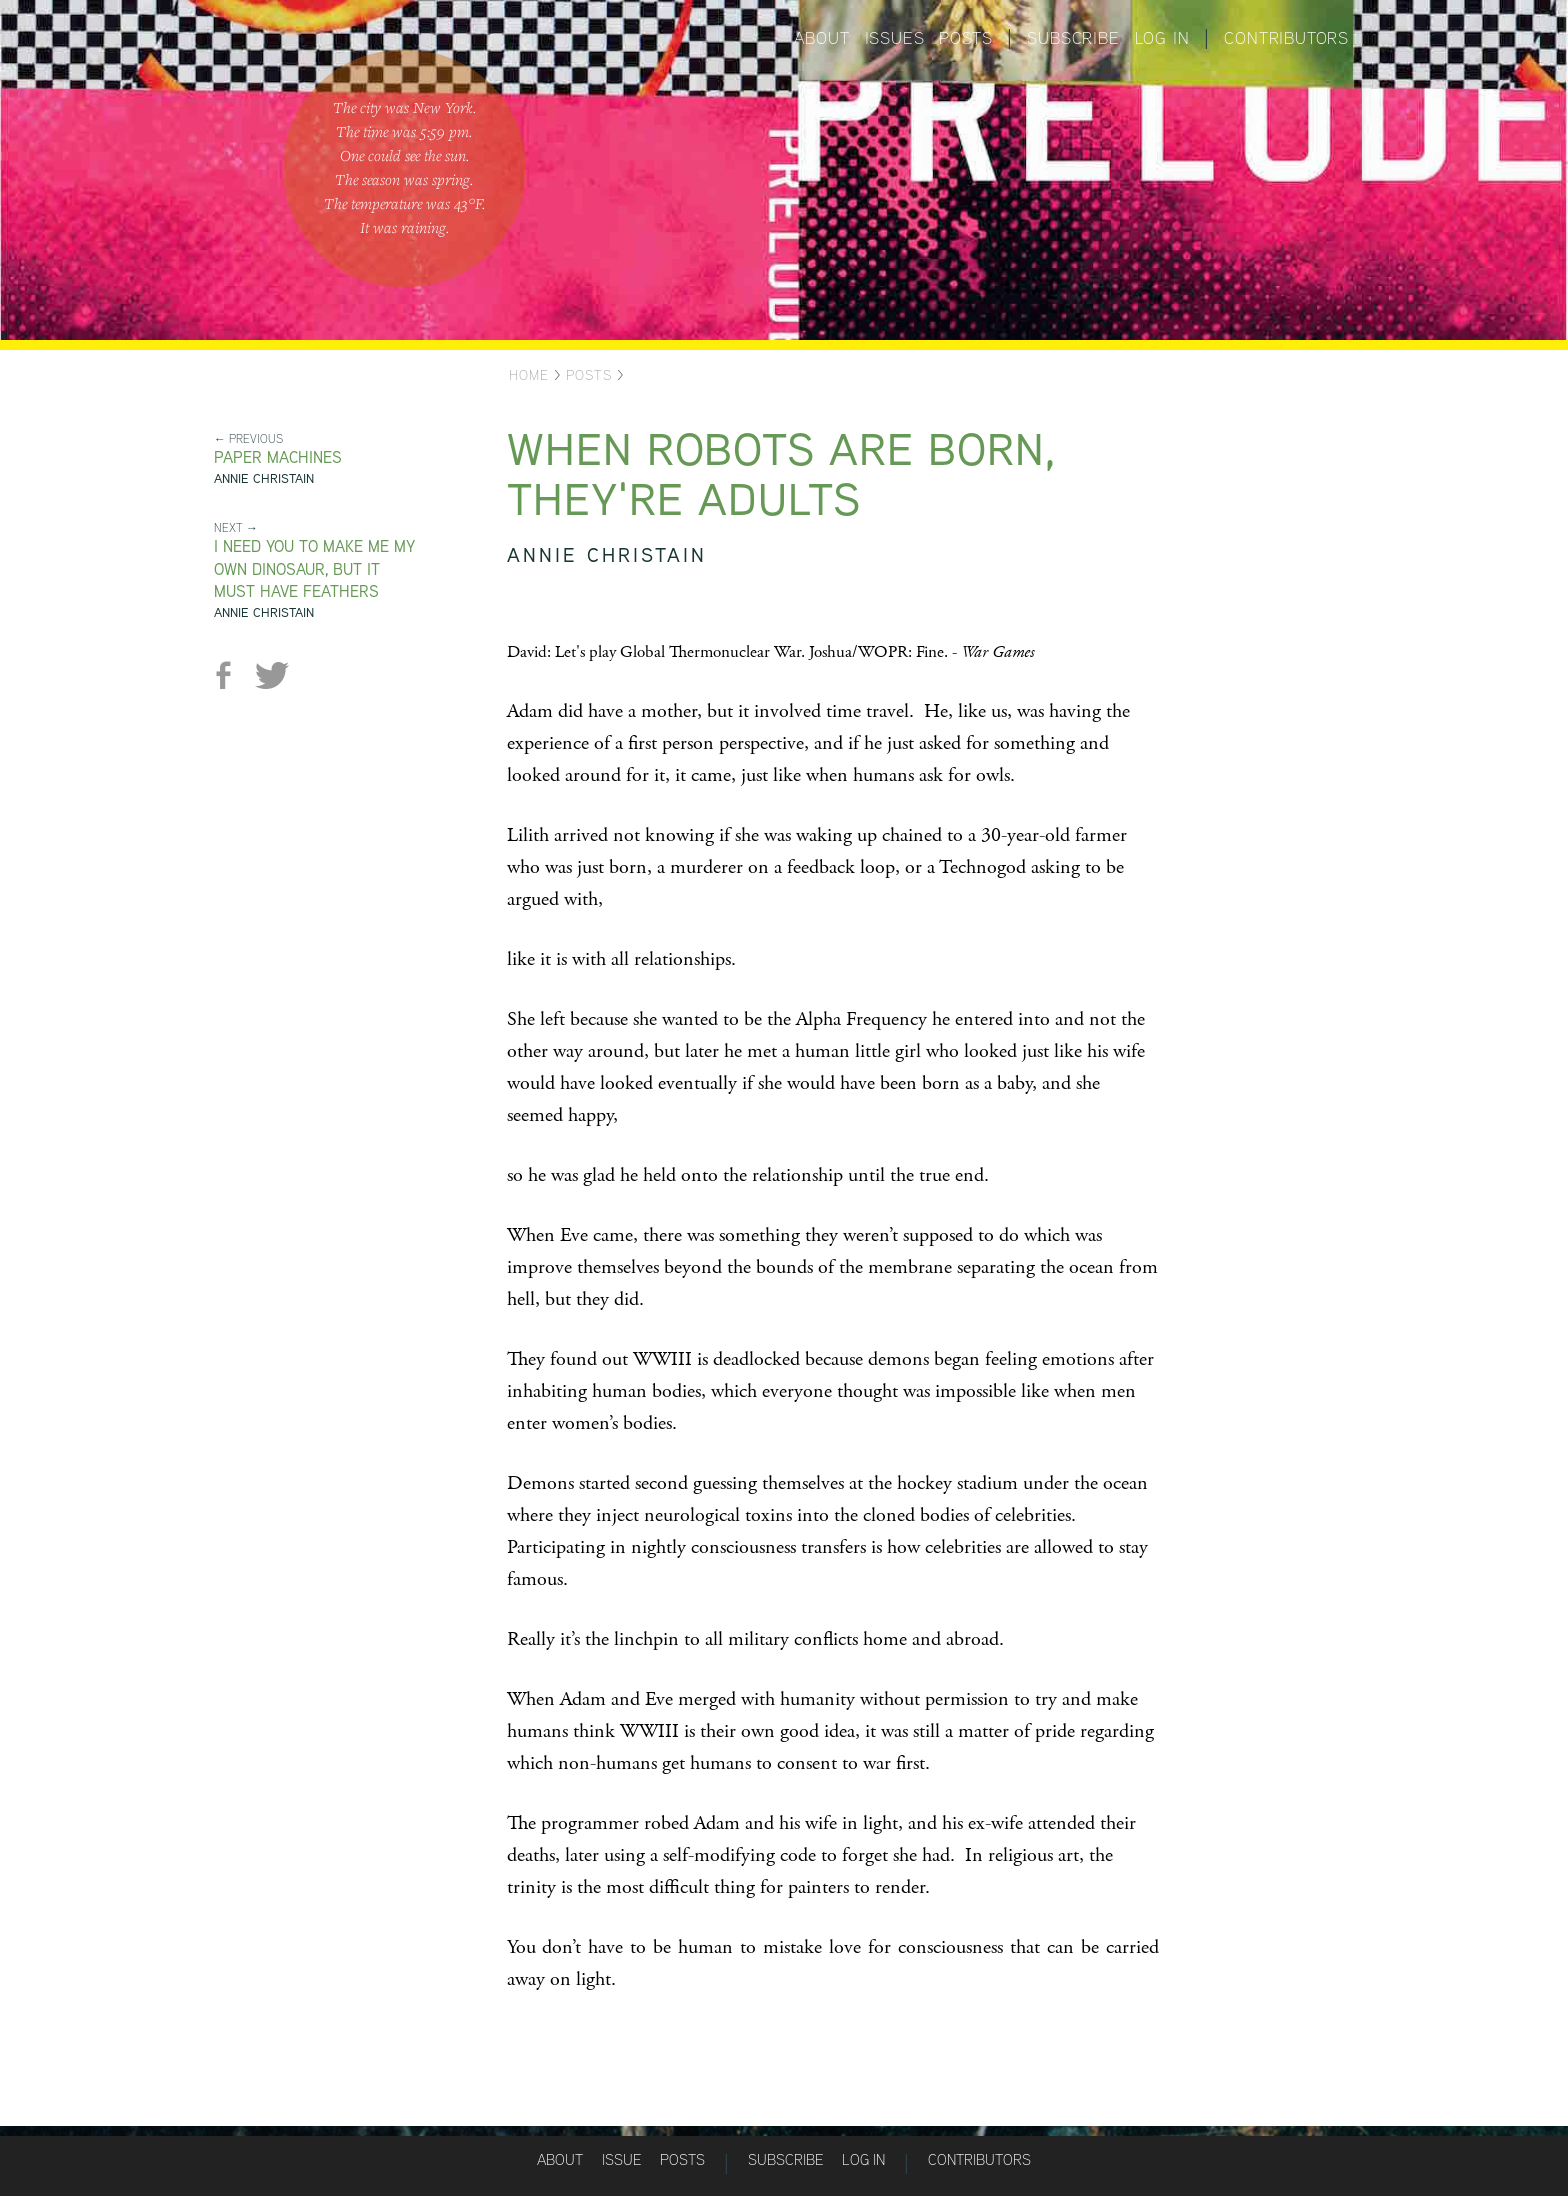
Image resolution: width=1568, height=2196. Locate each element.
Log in (1162, 38)
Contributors (1286, 38)
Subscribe (1073, 38)
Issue (621, 2159)
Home (529, 375)
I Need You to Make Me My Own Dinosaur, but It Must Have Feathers (314, 569)
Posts (965, 38)
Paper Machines (278, 457)
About (822, 38)
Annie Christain (264, 478)
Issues (895, 38)
